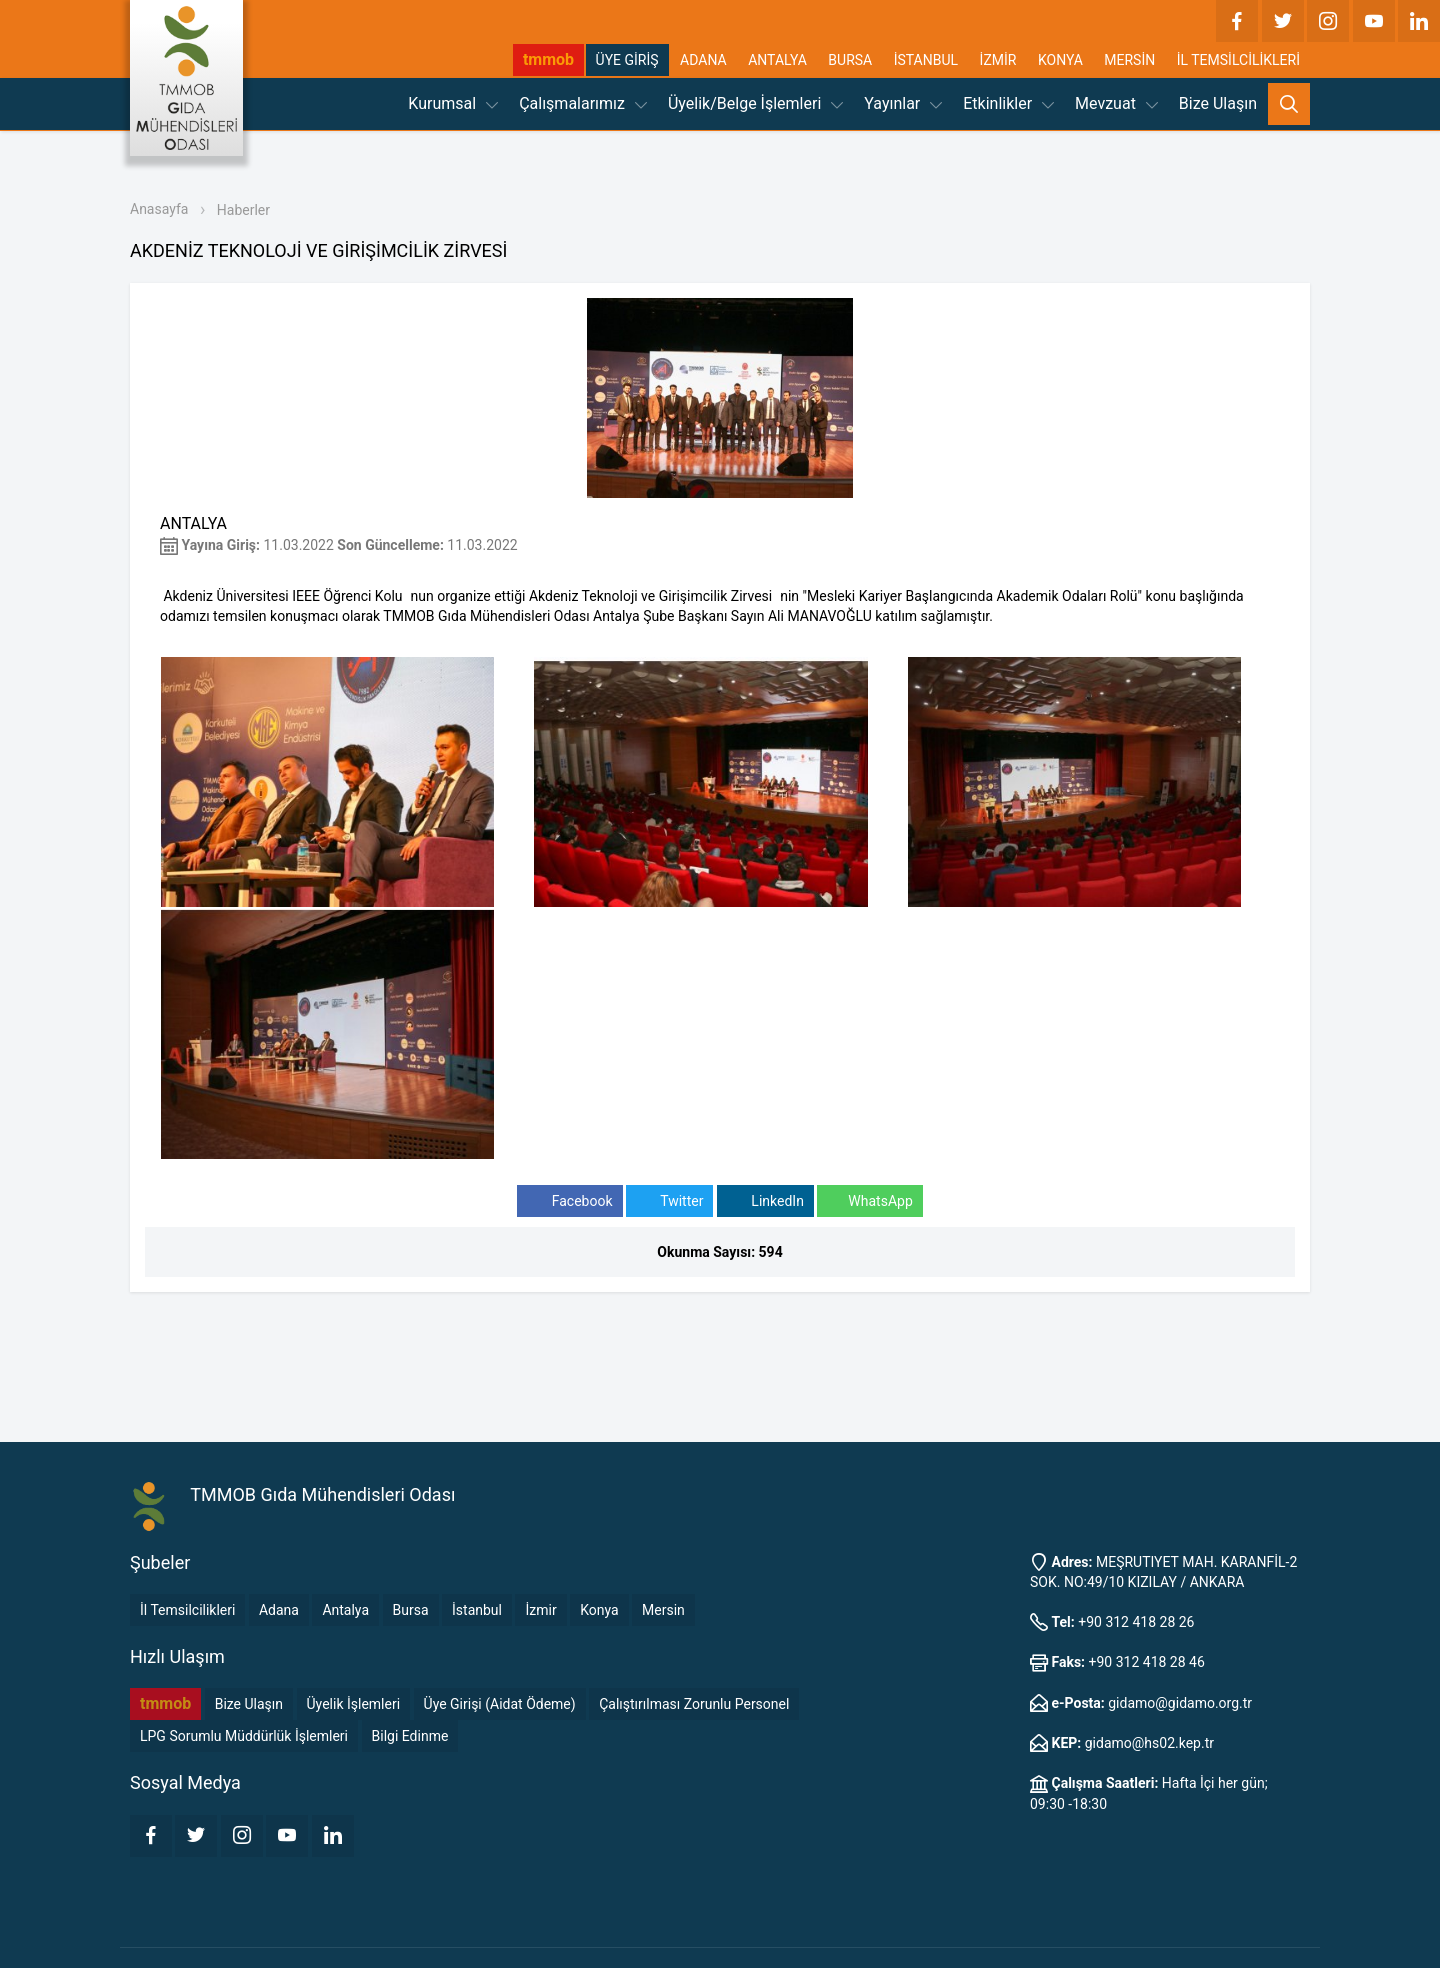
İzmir (540, 1610)
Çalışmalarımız (583, 103)
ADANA (703, 60)
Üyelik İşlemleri (354, 1704)
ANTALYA (777, 60)
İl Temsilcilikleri (187, 1610)
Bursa (411, 1610)
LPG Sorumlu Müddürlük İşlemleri (244, 1736)
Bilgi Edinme (410, 1736)
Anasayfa (159, 209)
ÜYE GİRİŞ (627, 60)
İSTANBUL (926, 60)
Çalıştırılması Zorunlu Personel (694, 1704)
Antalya (345, 1610)
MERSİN (1129, 60)
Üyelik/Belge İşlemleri (755, 103)
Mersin (663, 1610)
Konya (599, 1610)
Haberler (243, 210)
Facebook (569, 1201)
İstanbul (477, 1610)
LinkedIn (765, 1201)
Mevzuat (1116, 103)
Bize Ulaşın (1218, 103)
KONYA (1060, 60)
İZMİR (998, 60)
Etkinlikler (1008, 103)
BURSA (850, 60)
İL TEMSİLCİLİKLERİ (1238, 60)
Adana (279, 1610)
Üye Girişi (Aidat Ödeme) (500, 1704)
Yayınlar (903, 103)
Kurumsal (453, 103)
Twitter (669, 1201)
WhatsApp (869, 1201)
